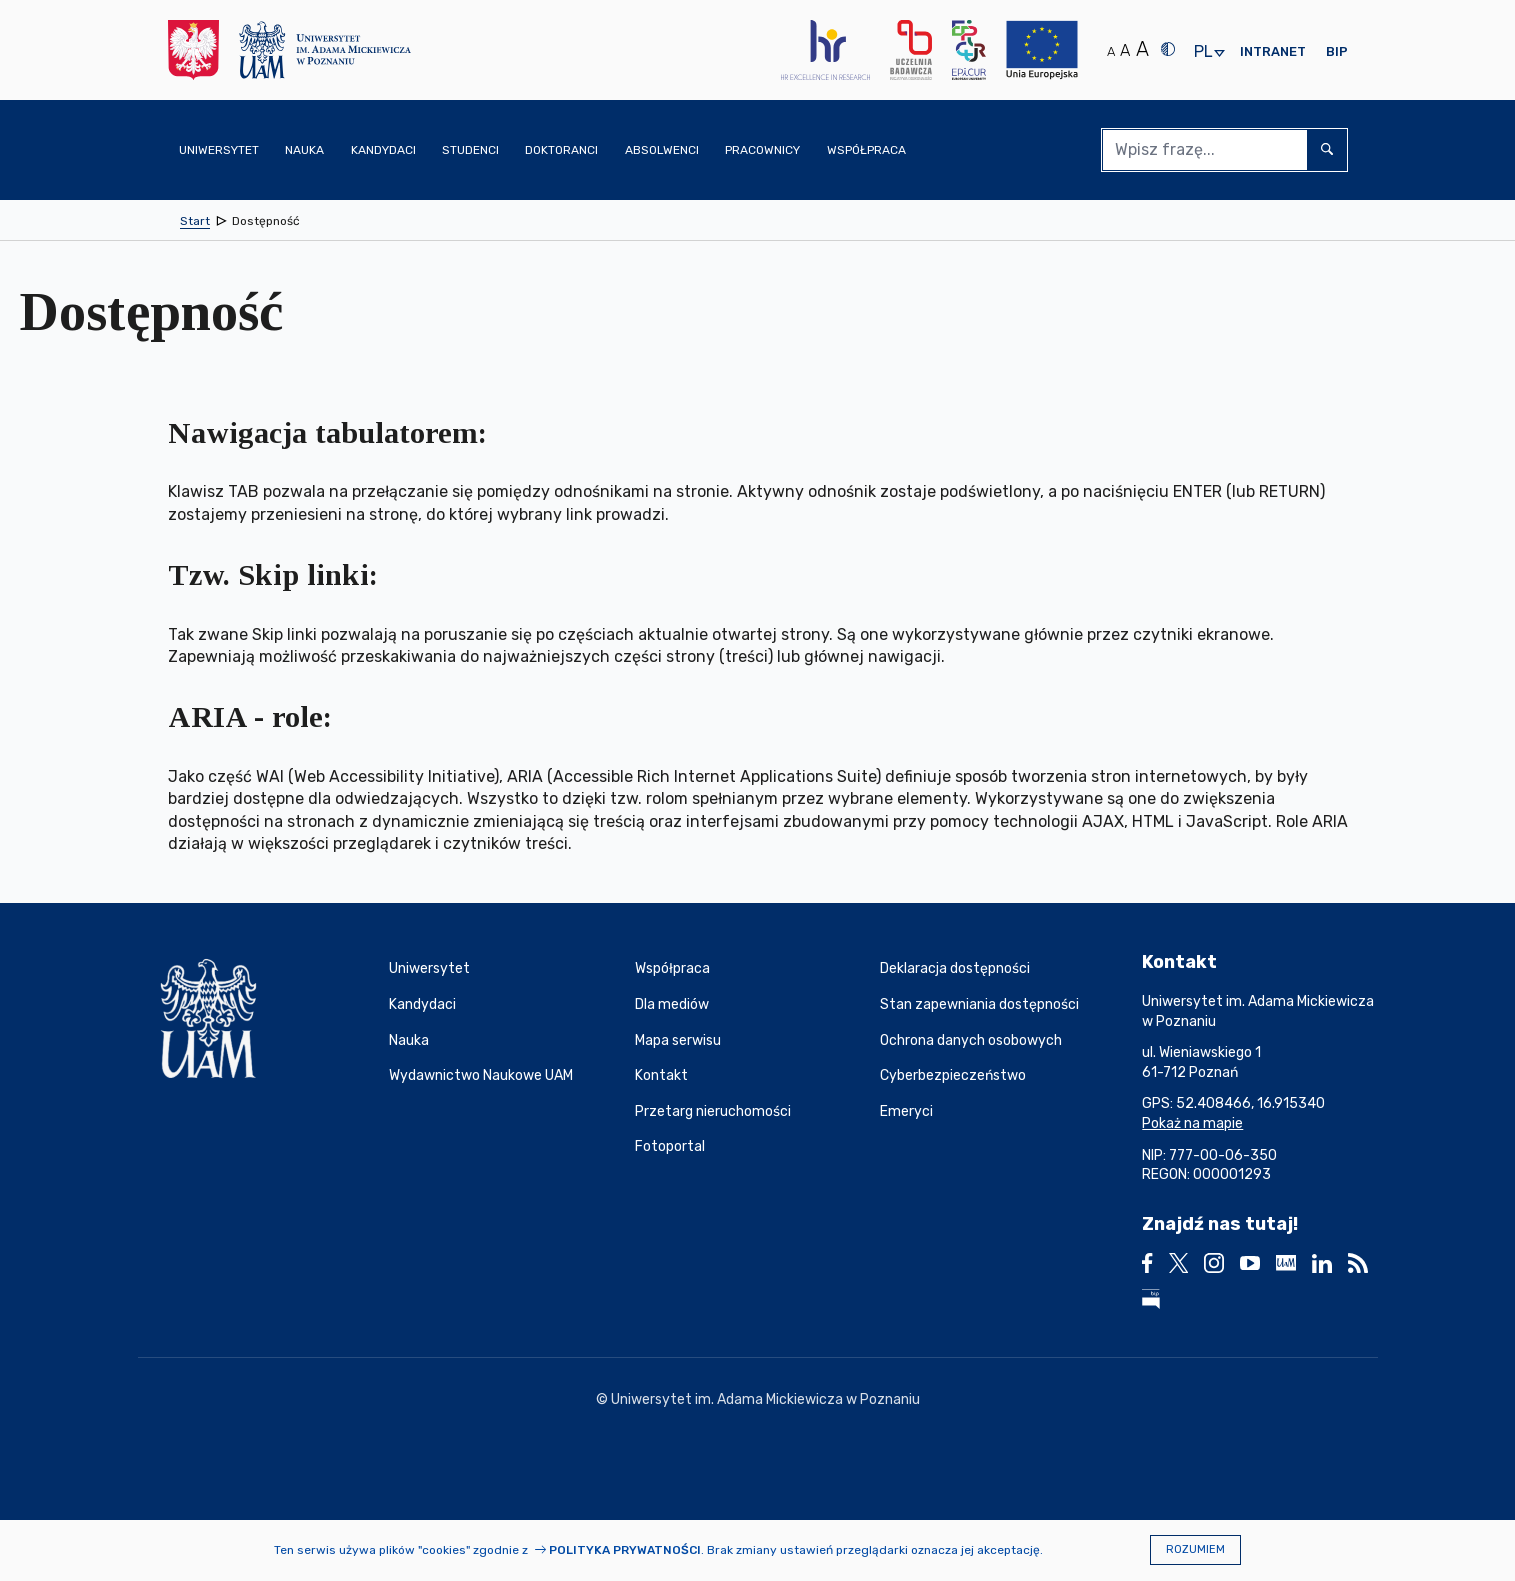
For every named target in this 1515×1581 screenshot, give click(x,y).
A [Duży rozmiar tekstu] (1142, 49)
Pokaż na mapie (1192, 1123)
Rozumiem (1195, 1549)
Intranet (1273, 51)
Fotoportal (670, 1146)
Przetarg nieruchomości (713, 1111)
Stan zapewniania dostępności (979, 1004)
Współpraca (672, 968)
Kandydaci (422, 1004)
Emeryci (906, 1111)
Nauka (409, 1040)
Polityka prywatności (625, 1550)
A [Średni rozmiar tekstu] (1125, 50)
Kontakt (661, 1075)
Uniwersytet (429, 968)
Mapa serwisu (678, 1040)
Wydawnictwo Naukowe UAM (481, 1075)
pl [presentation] (1203, 52)
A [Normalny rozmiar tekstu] (1111, 51)
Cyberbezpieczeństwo (953, 1075)
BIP (1337, 51)
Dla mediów (672, 1004)
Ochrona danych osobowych (971, 1040)
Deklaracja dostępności (955, 968)
